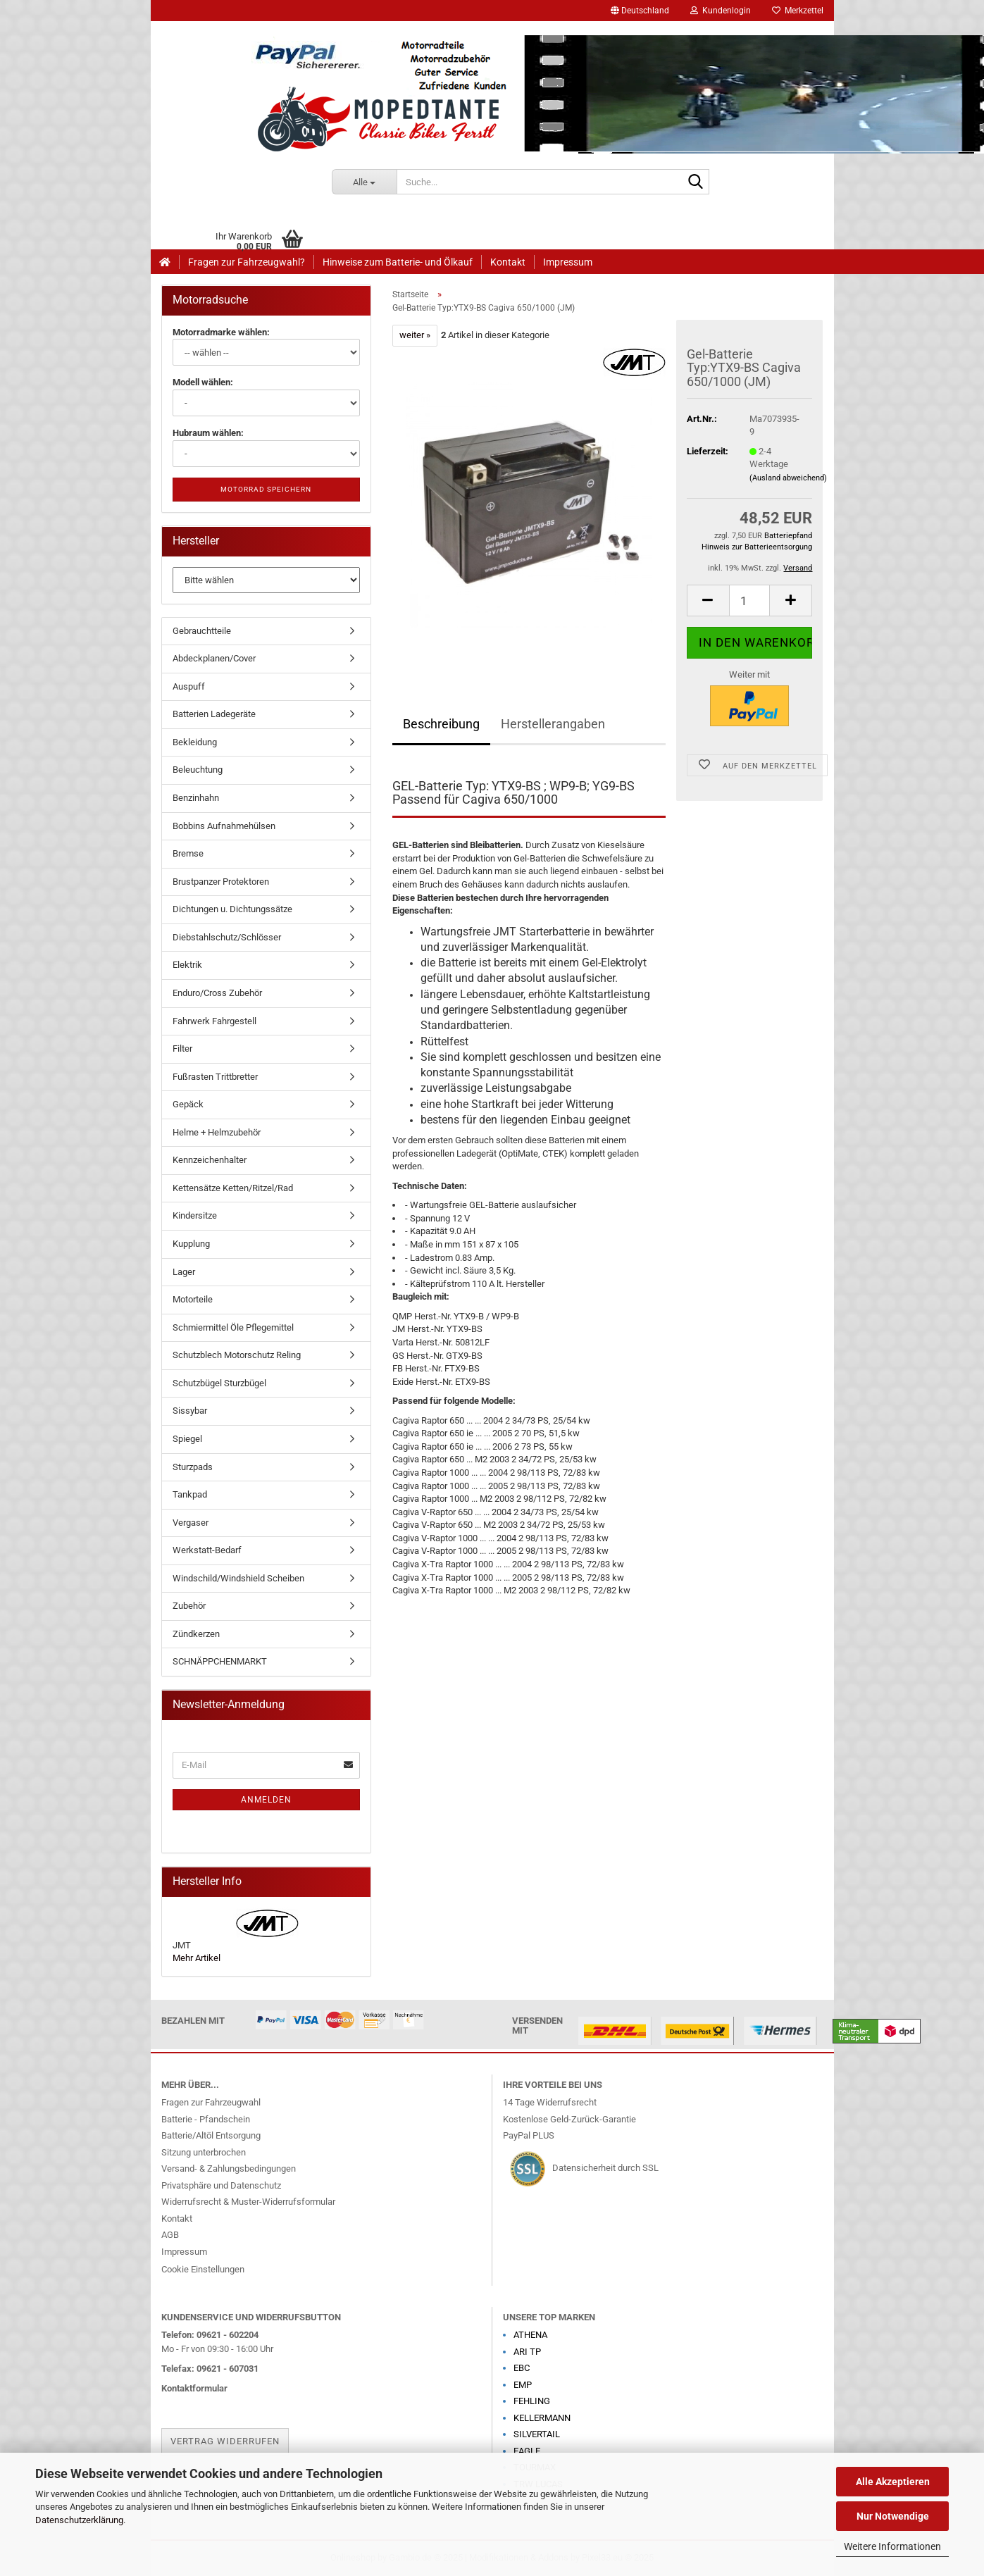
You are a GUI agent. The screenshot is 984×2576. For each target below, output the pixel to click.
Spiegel (187, 1438)
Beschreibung (441, 723)
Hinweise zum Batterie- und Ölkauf (398, 262)
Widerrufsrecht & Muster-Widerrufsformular (248, 2201)
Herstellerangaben (553, 723)
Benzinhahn (196, 797)
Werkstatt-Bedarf (207, 1550)
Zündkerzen (196, 1634)
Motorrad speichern (265, 489)
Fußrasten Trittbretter (215, 1076)
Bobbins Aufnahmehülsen (224, 826)
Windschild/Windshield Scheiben (238, 1578)
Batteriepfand (788, 535)
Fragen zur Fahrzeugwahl (211, 2102)
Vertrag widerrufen (225, 2441)
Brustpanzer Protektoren (221, 881)
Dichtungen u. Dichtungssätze (232, 909)
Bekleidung (195, 742)
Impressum (567, 262)
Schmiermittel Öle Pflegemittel (233, 1327)
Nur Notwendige (893, 2516)
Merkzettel (797, 10)
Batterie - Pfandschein (205, 2119)
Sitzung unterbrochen (203, 2152)
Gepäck (188, 1104)
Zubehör (189, 1605)
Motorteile (193, 1299)
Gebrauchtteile (202, 631)
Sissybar (190, 1410)
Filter (182, 1048)
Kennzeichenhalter (210, 1160)
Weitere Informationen (892, 2546)
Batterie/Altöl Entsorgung (211, 2135)
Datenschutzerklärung (79, 2520)
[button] (640, 10)
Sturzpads (193, 1467)
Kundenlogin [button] (720, 10)
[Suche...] (364, 181)
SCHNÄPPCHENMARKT (220, 1661)
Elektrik (187, 964)
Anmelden (266, 1800)
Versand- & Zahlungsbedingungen (228, 2168)
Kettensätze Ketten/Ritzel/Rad (233, 1188)
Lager (184, 1272)
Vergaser (190, 1522)
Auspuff (189, 686)
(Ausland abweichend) (788, 478)
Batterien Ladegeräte (214, 714)
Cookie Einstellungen (202, 2269)
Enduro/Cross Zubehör (217, 993)
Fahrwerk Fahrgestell (214, 1021)
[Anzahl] (750, 600)
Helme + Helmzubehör (217, 1132)
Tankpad (190, 1494)
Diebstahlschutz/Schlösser (227, 937)
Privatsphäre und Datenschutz (221, 2185)
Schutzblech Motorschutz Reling (237, 1355)
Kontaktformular (194, 2388)
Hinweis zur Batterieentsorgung (757, 547)
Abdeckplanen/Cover (214, 658)
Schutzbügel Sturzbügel (219, 1383)
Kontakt (507, 262)
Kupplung (191, 1243)
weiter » (414, 335)
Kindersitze (195, 1215)
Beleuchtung (198, 769)
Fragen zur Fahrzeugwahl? (246, 262)
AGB (170, 2234)
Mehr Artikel (196, 1958)
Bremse (188, 853)
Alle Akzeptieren (893, 2481)
